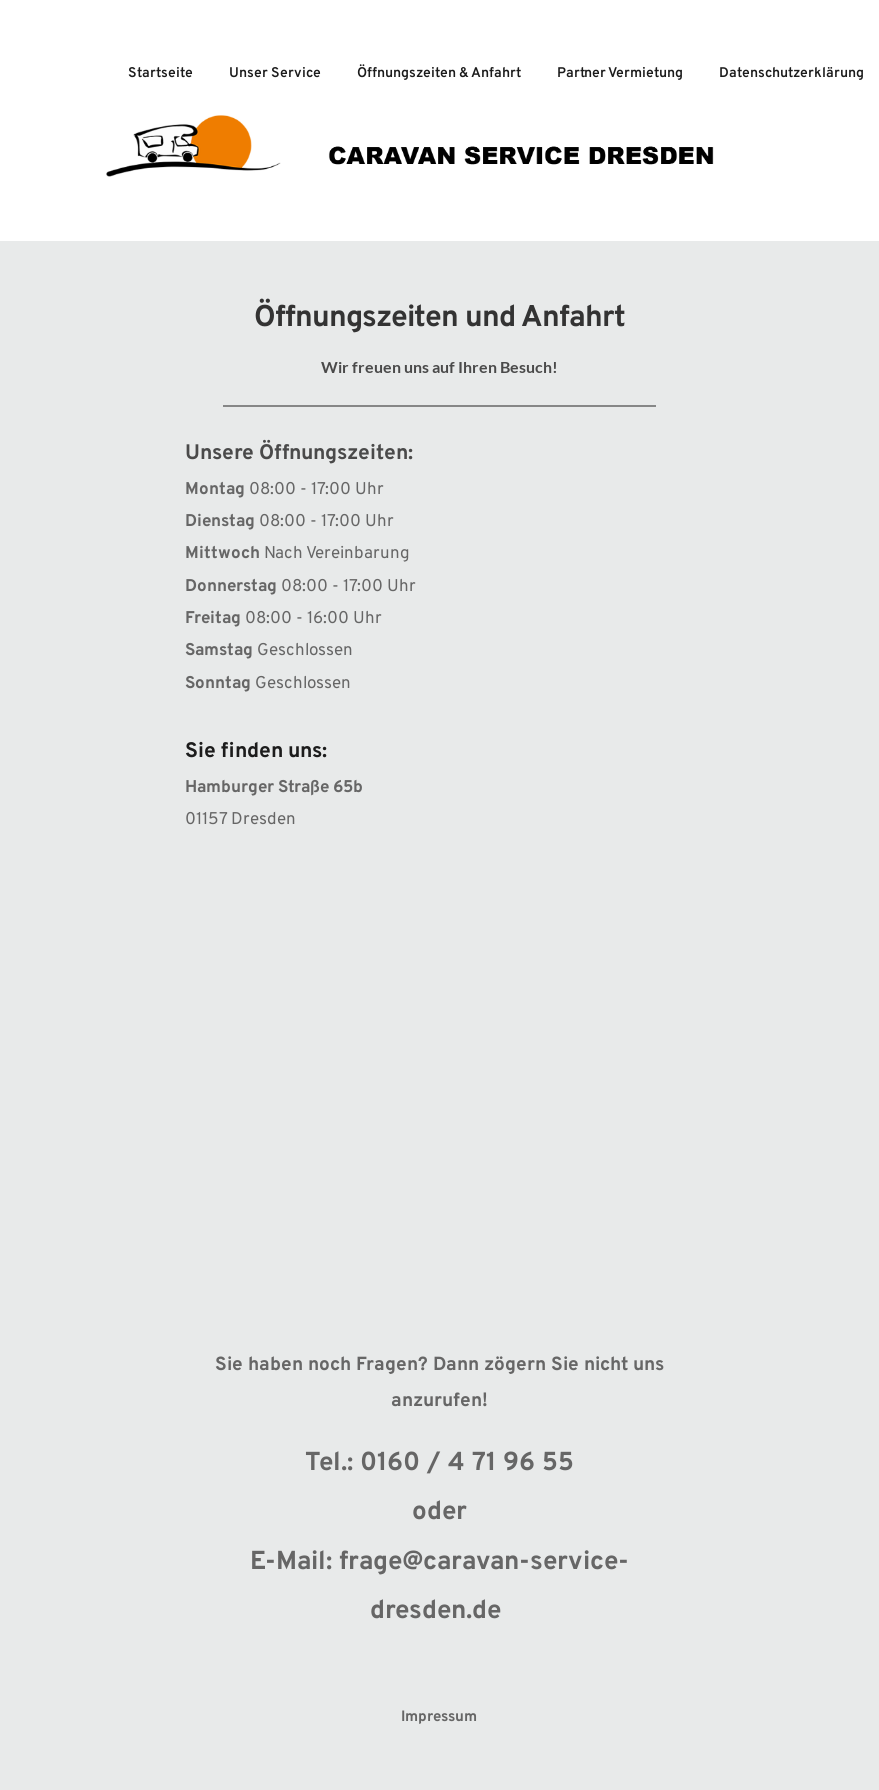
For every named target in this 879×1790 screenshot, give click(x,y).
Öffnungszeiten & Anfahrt (439, 73)
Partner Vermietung (620, 73)
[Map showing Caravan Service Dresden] (439, 1057)
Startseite (160, 73)
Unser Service (275, 73)
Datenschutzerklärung (791, 73)
